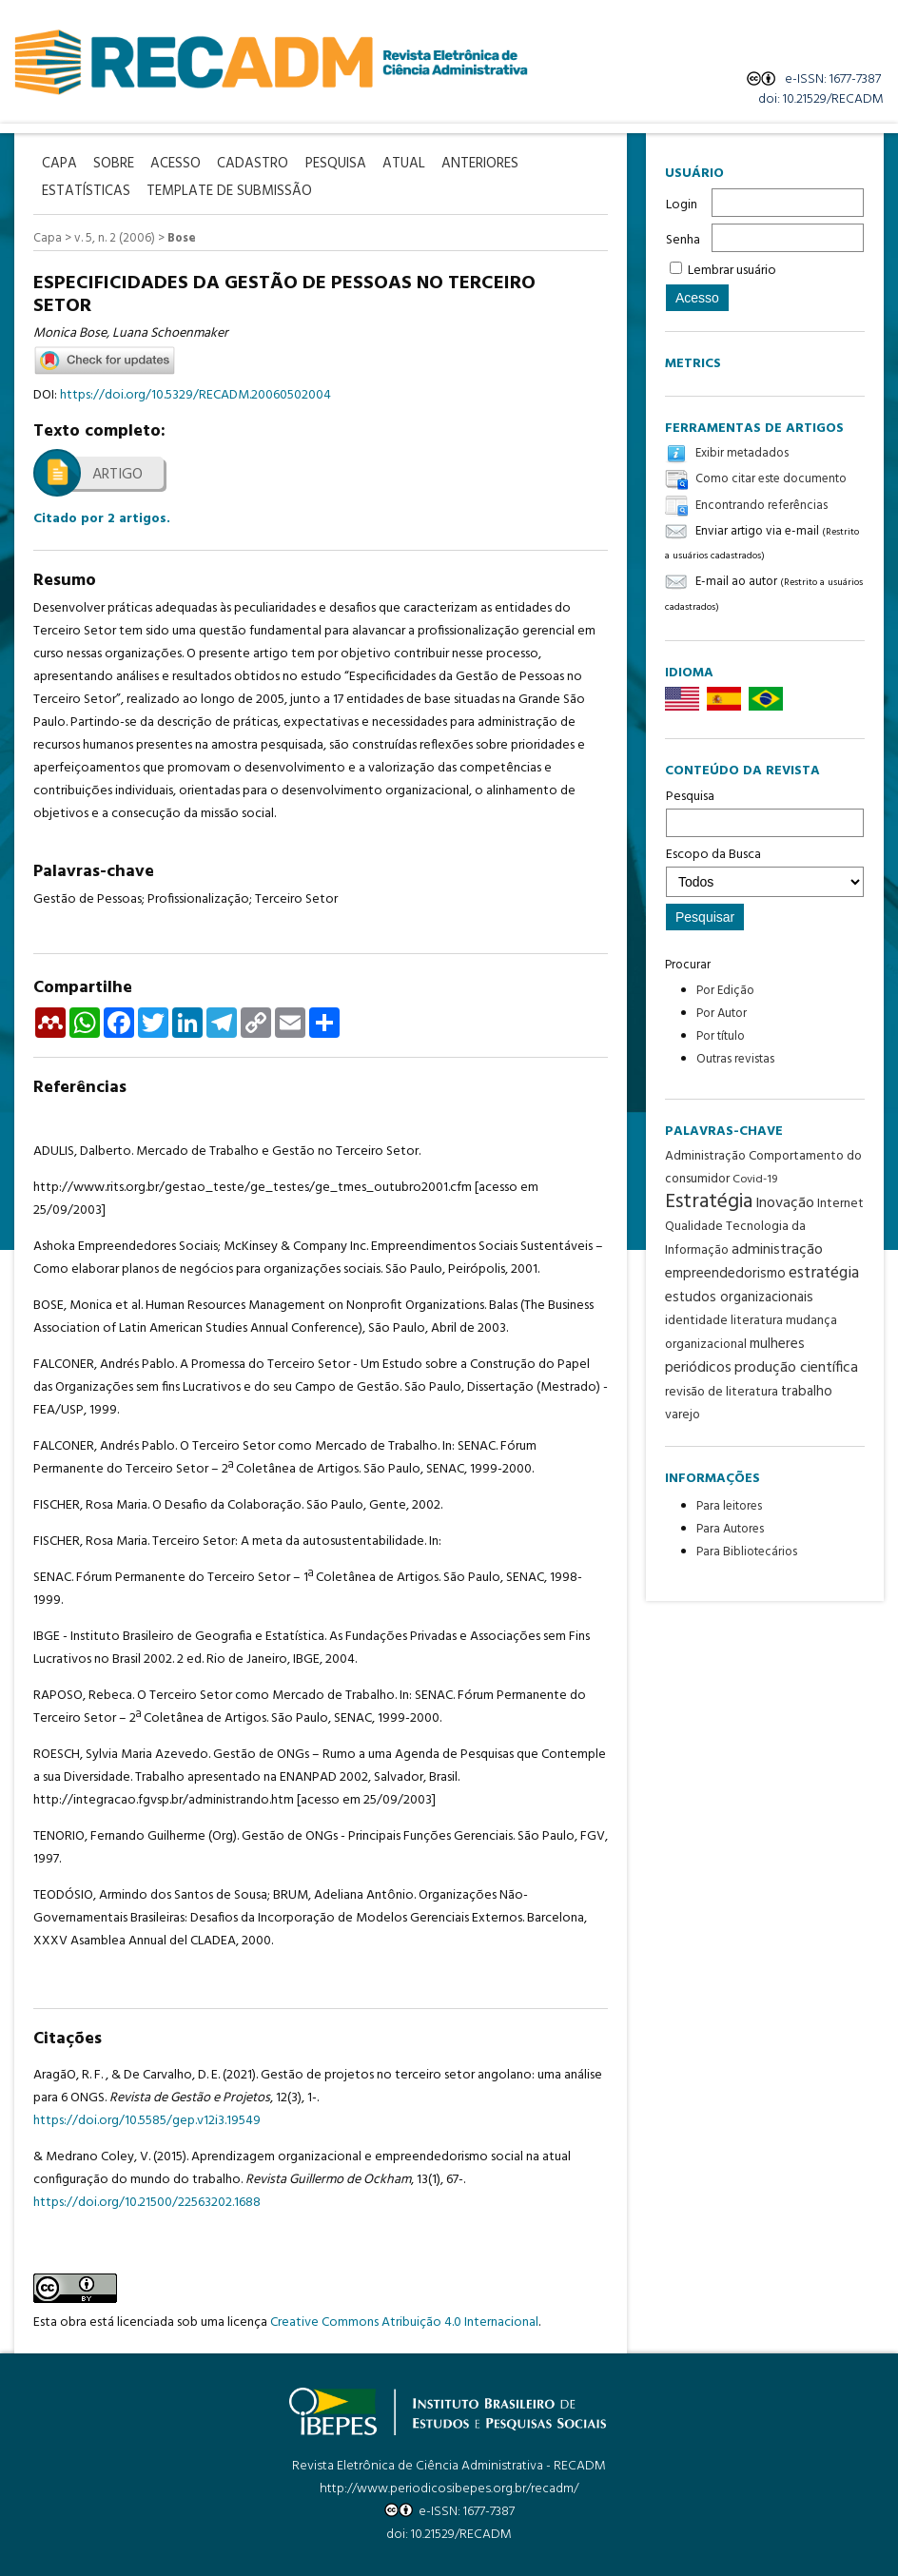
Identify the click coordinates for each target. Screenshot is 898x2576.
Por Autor (721, 1014)
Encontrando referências (761, 506)
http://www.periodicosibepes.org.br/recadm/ (449, 2486)
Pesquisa (765, 811)
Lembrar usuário (732, 271)
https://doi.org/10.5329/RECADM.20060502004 (195, 392)
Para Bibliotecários (746, 1552)
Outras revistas (735, 1059)
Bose (181, 235)
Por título (720, 1036)
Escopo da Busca (765, 870)
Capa (47, 235)
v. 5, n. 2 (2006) (114, 235)
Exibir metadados (742, 453)
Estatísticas (87, 190)
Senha (683, 240)
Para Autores (730, 1529)
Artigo (117, 471)
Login (681, 205)
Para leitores (729, 1506)
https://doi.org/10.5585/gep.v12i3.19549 (147, 2118)
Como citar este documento (771, 480)
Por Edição (725, 991)
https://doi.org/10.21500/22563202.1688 (147, 2200)
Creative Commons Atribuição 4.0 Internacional (404, 2320)
